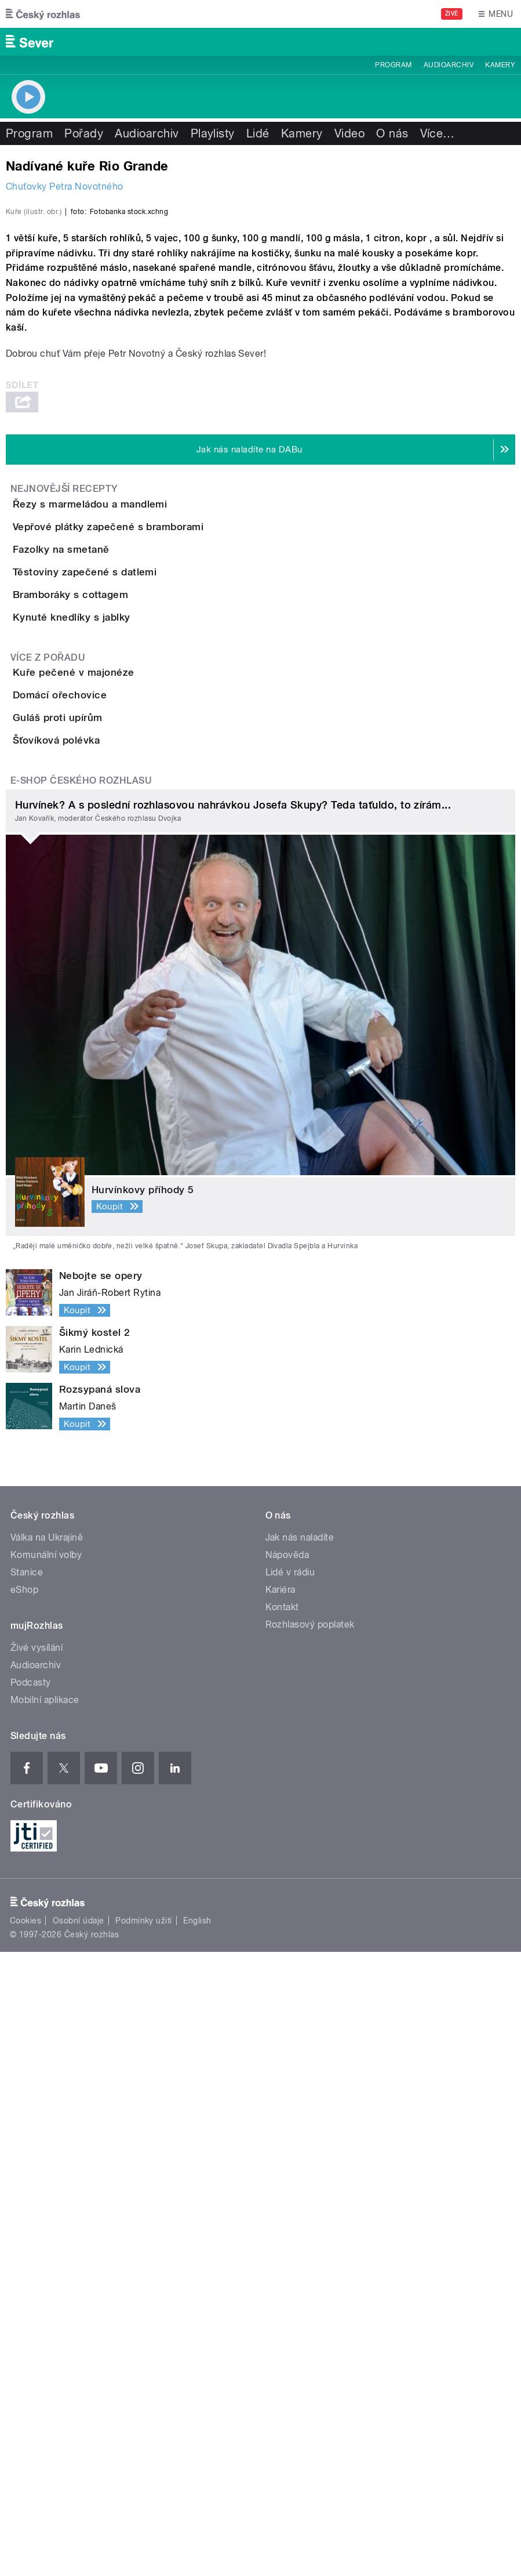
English (197, 2544)
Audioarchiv (448, 65)
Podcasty (30, 2305)
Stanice (26, 2195)
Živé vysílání (36, 2271)
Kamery (500, 65)
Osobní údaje (78, 2544)
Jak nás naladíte (299, 2160)
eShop (24, 2213)
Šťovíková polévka (102, 1331)
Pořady (83, 133)
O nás (392, 133)
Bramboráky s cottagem (116, 1020)
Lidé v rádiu (290, 2195)
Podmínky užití (143, 2544)
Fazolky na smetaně (107, 908)
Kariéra (280, 2213)
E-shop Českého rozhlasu (81, 1404)
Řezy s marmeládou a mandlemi (136, 797)
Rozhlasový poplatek (310, 2247)
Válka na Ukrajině (46, 2160)
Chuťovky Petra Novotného (64, 186)
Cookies (25, 2544)
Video (349, 133)
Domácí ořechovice (106, 1220)
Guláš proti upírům (104, 1275)
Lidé (257, 133)
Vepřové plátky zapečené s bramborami (154, 852)
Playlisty (213, 133)
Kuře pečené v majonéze (120, 1164)
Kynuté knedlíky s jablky (118, 1075)
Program (393, 65)
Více (437, 133)
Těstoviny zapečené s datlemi (131, 964)
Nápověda (287, 2178)
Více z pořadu (47, 1148)
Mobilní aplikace (44, 2323)
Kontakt (282, 2230)
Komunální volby (46, 2178)
